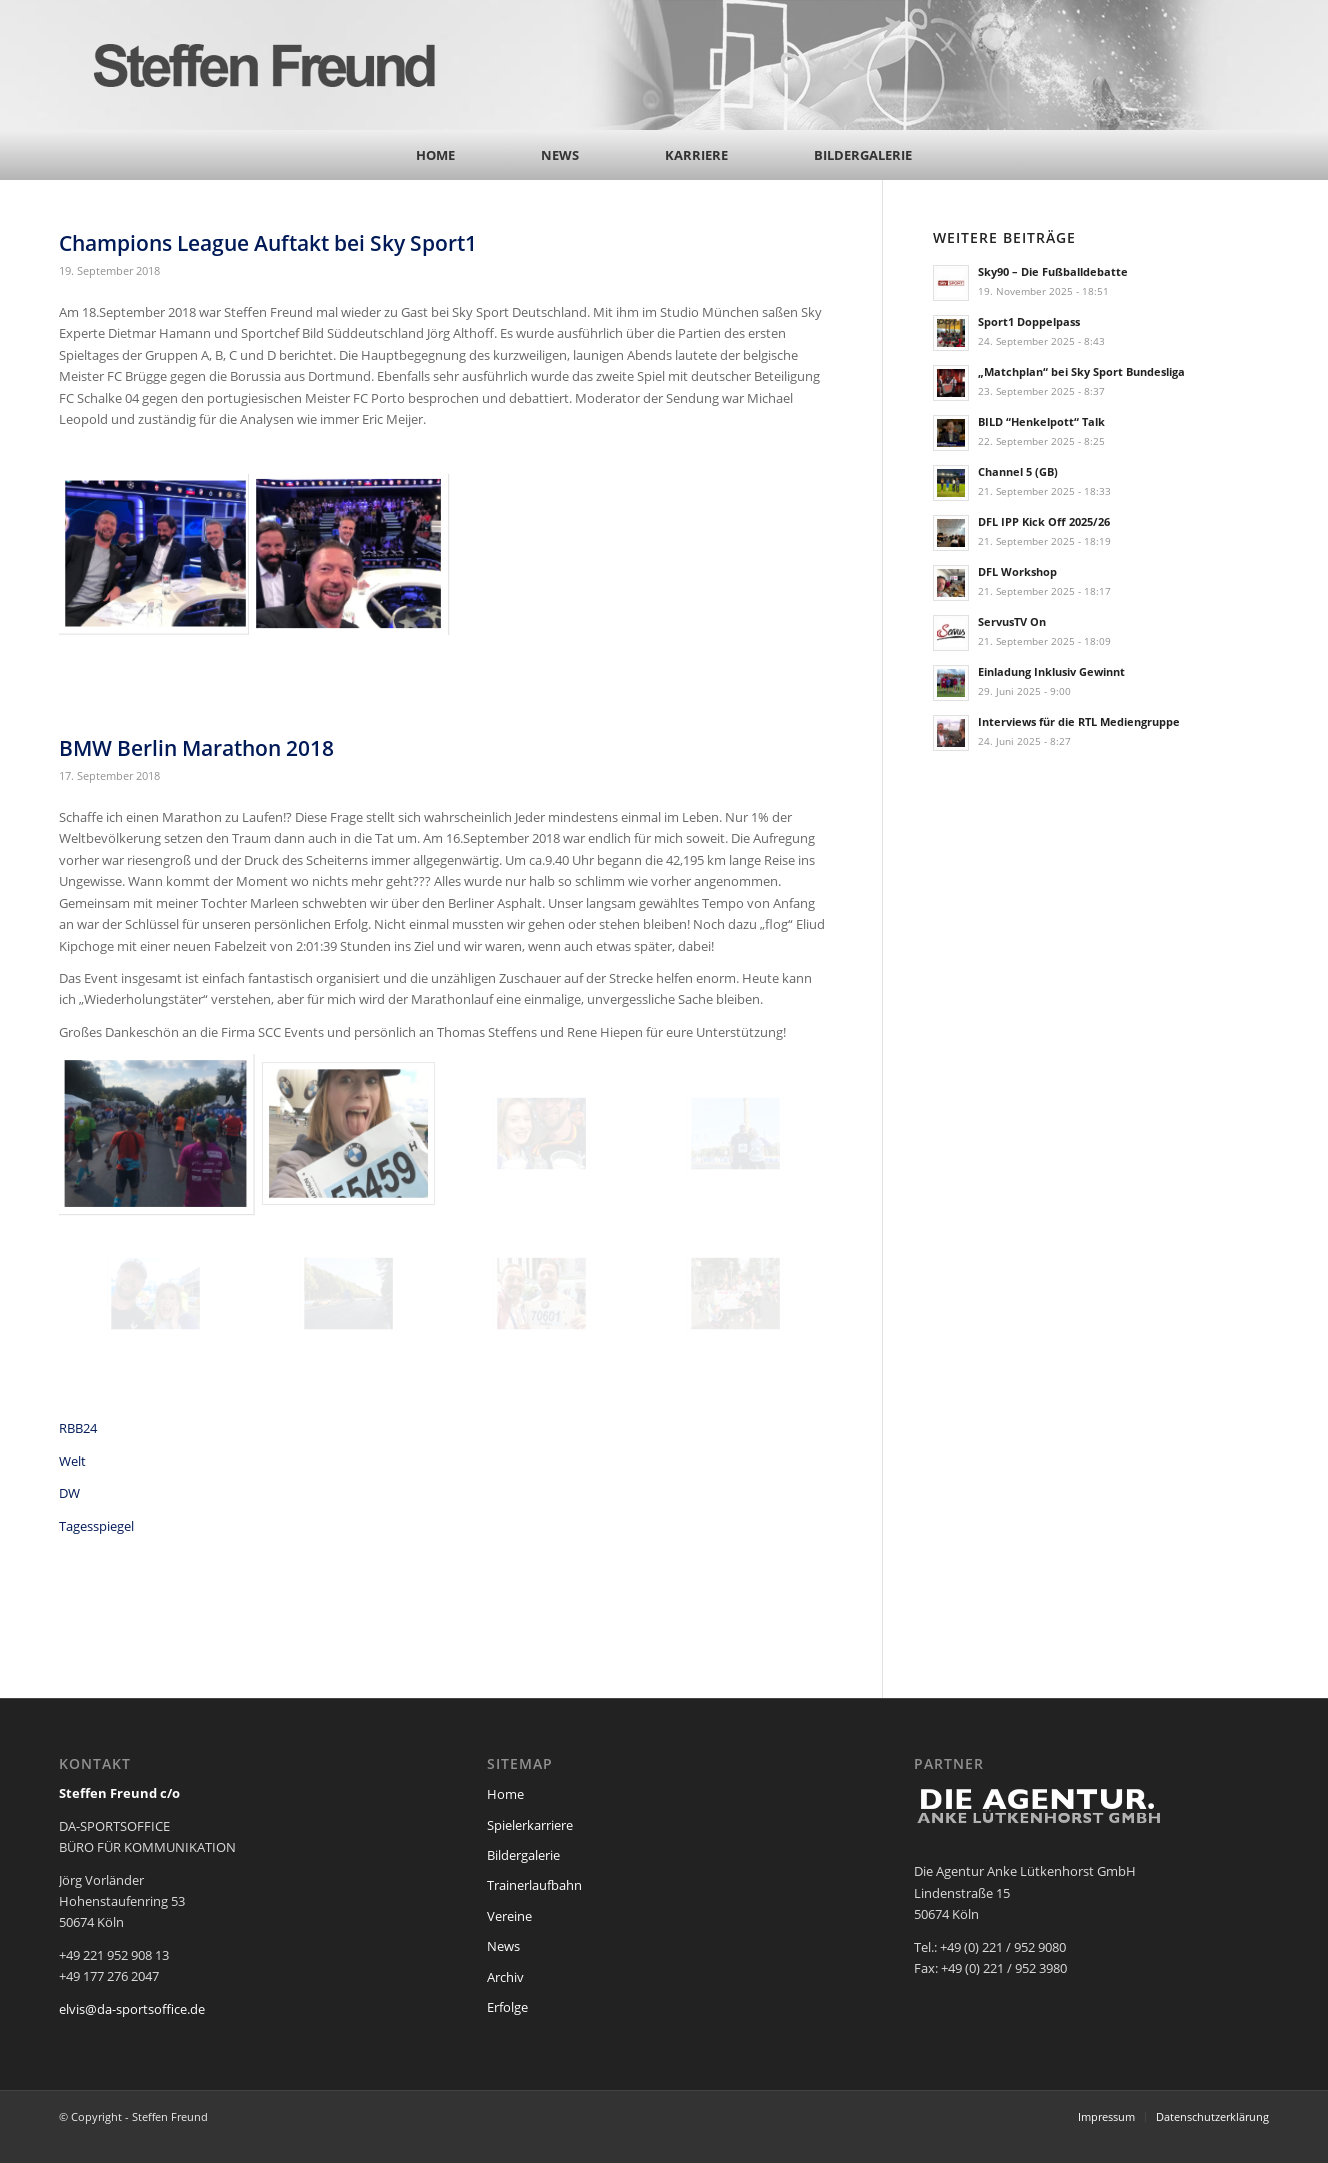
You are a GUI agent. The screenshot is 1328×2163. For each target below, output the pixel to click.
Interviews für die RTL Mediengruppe (1079, 721)
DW (69, 1493)
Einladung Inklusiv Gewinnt (1051, 671)
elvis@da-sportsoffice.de (132, 2009)
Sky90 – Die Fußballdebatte (1053, 271)
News (503, 1946)
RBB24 (78, 1428)
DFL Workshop (1017, 571)
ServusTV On (1012, 621)
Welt (72, 1461)
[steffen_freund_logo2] (284, 65)
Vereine (509, 1916)
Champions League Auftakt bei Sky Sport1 (268, 243)
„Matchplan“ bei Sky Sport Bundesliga (1081, 371)
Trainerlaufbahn (534, 1885)
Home (505, 1794)
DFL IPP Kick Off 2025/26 (1044, 521)
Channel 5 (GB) (1018, 471)
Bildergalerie (523, 1855)
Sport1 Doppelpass (1029, 321)
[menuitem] (435, 155)
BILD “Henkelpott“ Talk (1041, 421)
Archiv (505, 1977)
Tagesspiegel (96, 1526)
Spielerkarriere (530, 1825)
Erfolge (507, 2007)
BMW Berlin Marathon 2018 (196, 748)
